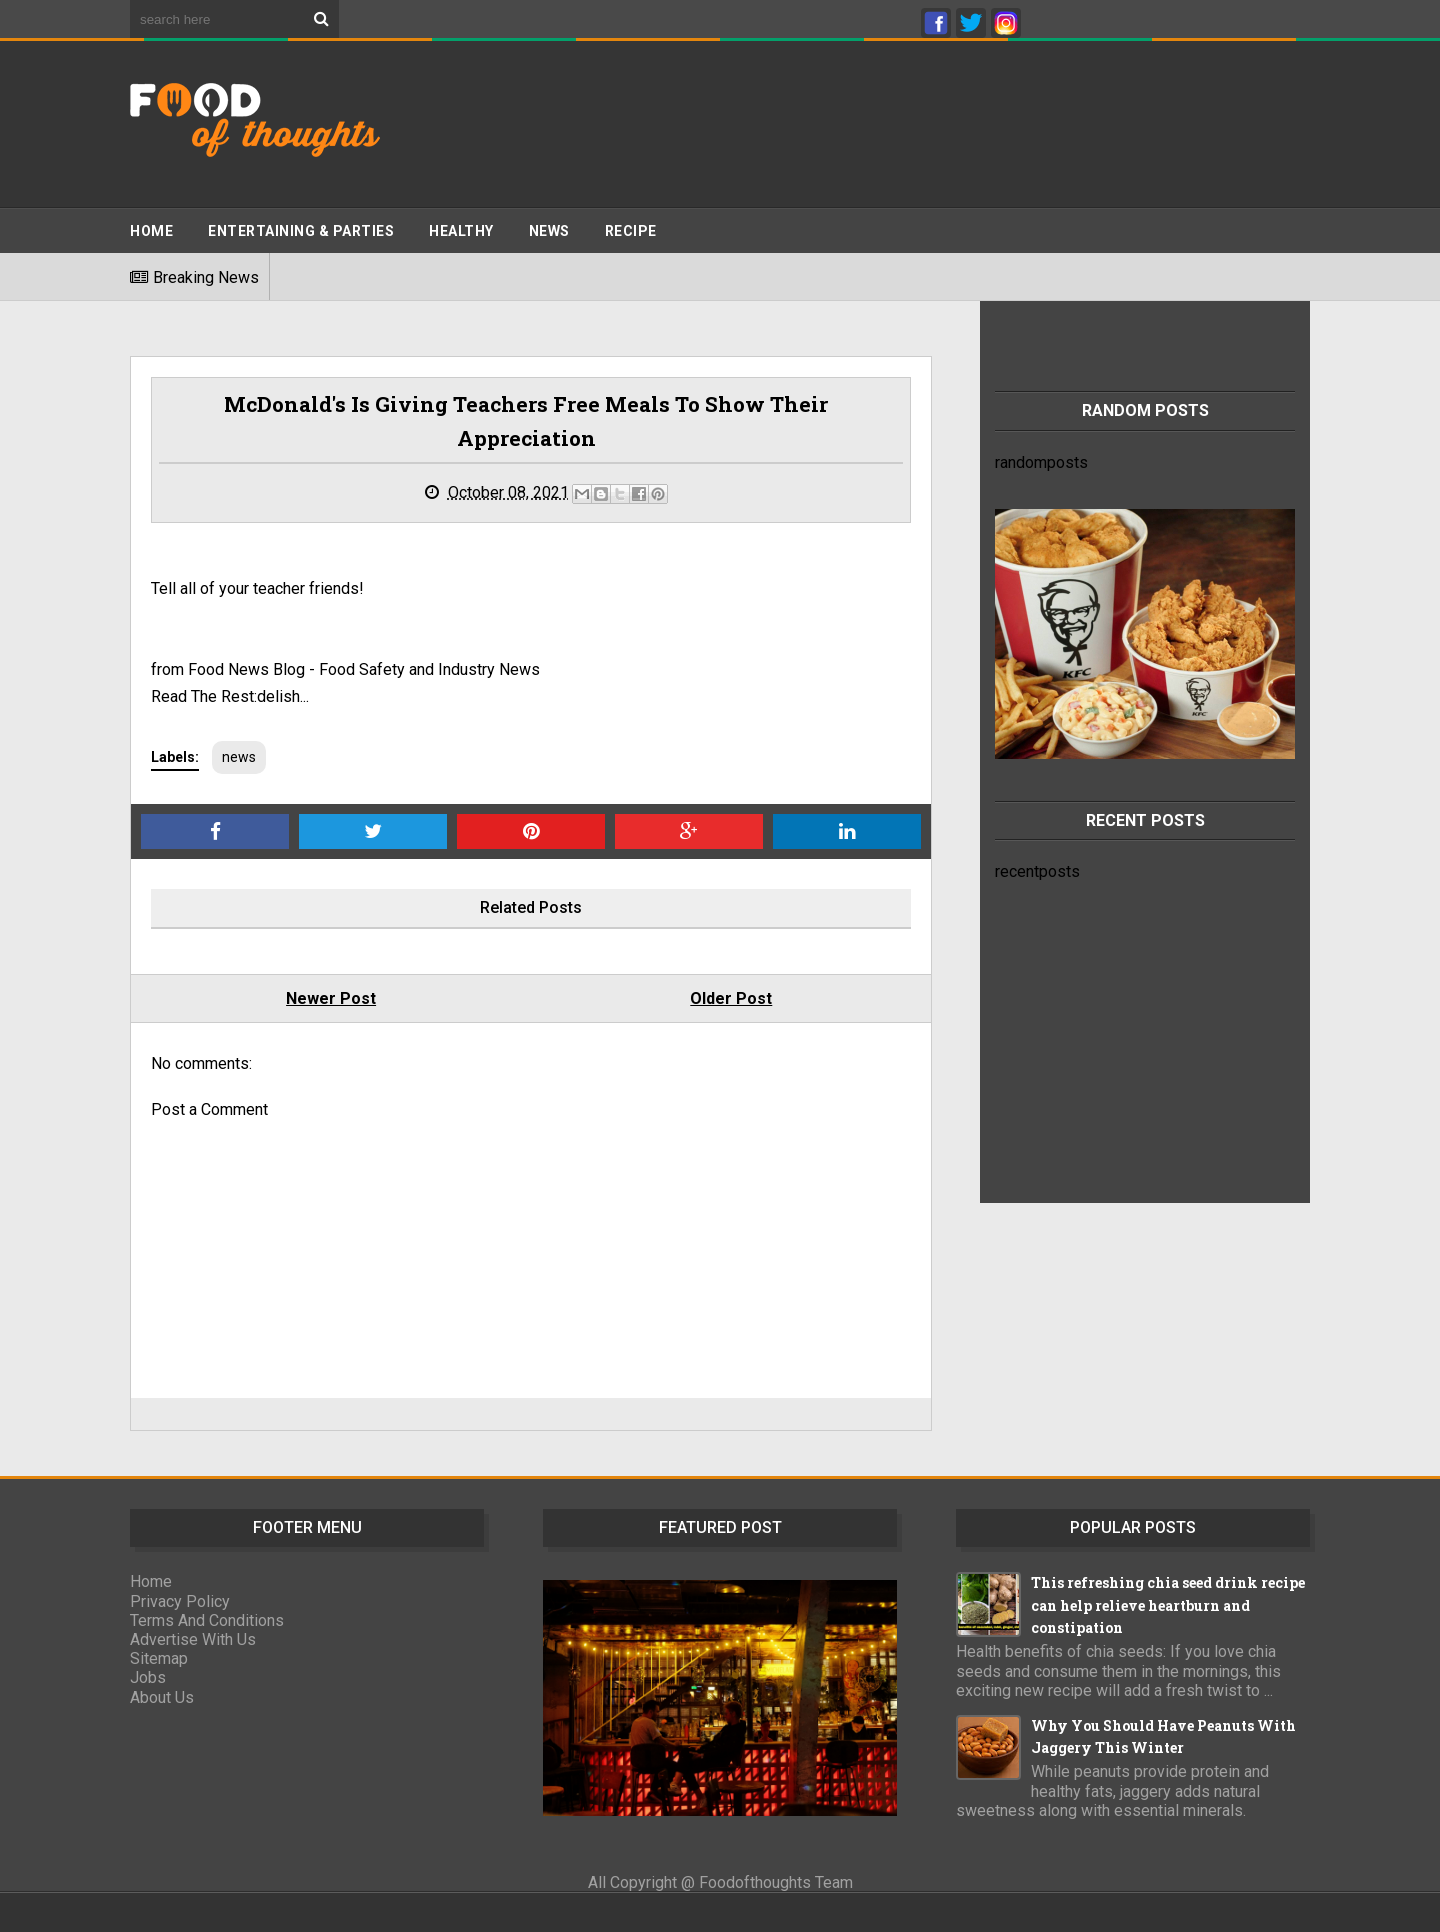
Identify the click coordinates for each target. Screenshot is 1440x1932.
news (239, 757)
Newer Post (331, 998)
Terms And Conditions (207, 1620)
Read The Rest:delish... (230, 696)
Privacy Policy (180, 1601)
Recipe (631, 231)
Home (151, 231)
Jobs (148, 1677)
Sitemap (159, 1658)
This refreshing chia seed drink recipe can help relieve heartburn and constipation (1168, 1605)
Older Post (731, 998)
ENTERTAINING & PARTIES (301, 231)
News (549, 231)
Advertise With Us (193, 1639)
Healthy (461, 231)
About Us (162, 1697)
